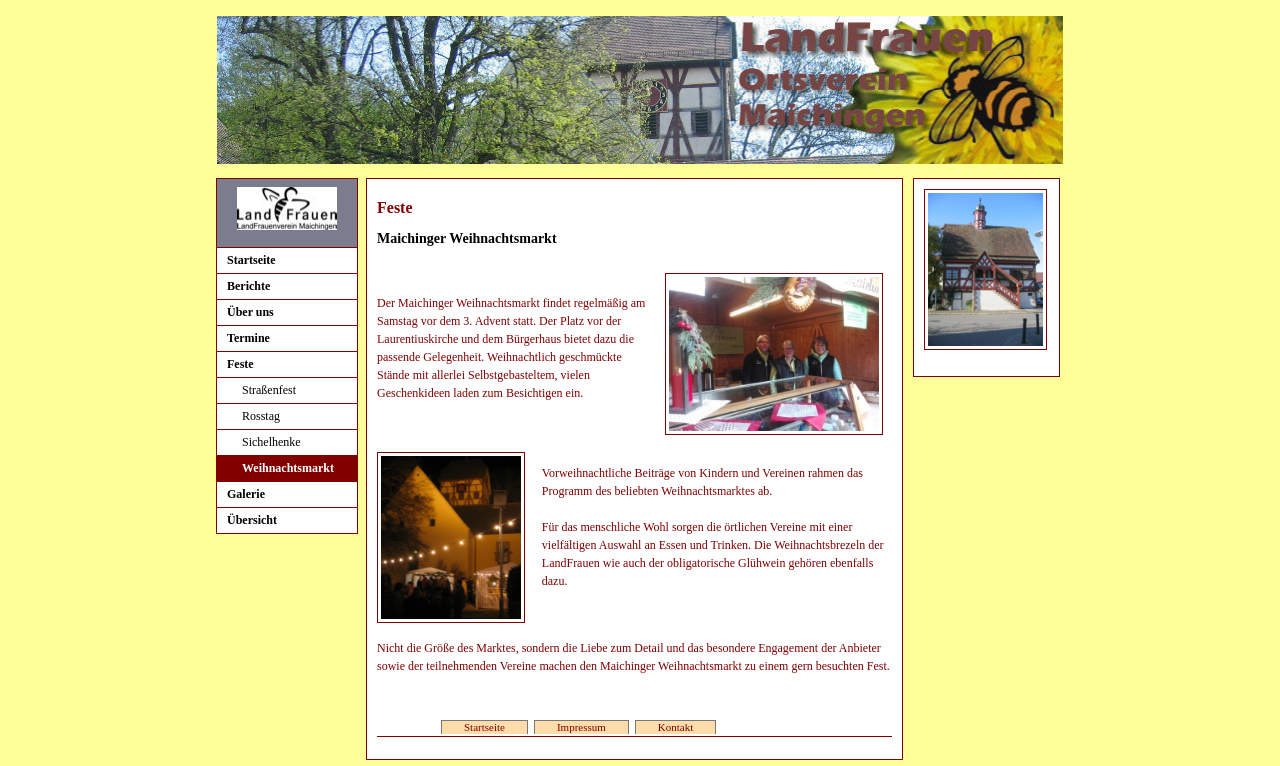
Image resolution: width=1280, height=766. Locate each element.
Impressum (581, 727)
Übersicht (252, 520)
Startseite (251, 260)
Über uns (250, 312)
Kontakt (675, 727)
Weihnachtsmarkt (288, 468)
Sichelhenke (271, 442)
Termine (248, 338)
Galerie (246, 494)
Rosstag (261, 416)
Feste (240, 364)
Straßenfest (269, 390)
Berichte (248, 286)
